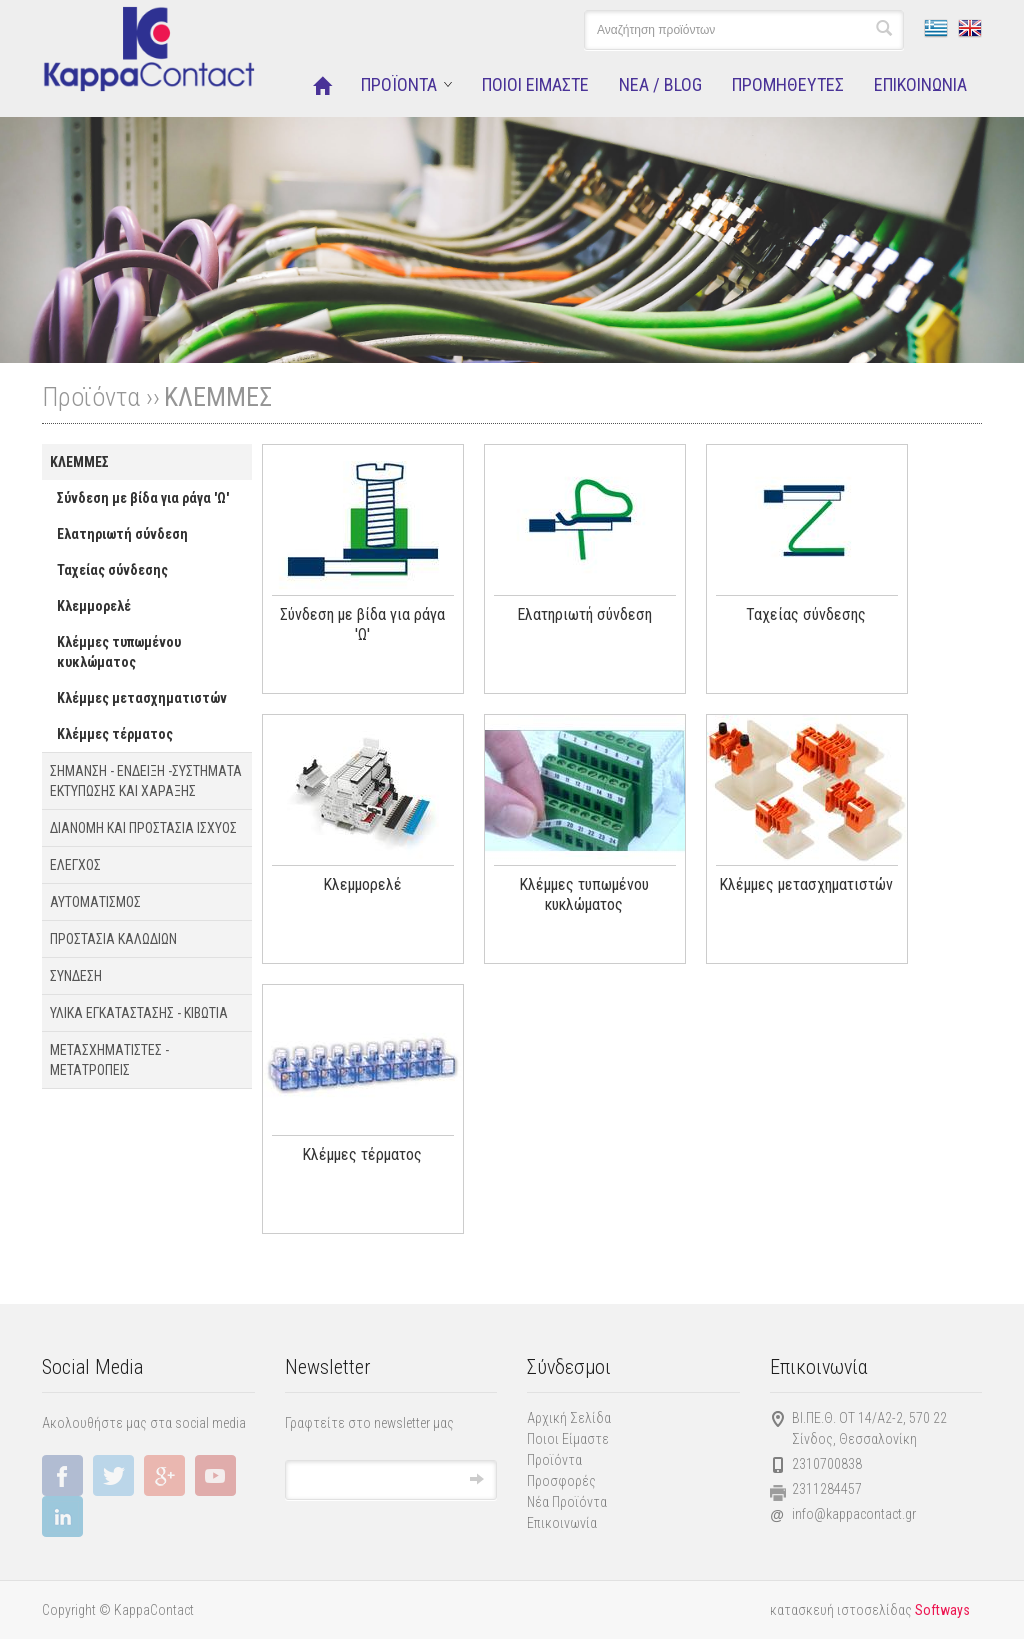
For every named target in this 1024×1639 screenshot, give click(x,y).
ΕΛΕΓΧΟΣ (75, 865)
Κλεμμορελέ (94, 606)
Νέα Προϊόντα (567, 1502)
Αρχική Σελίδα (569, 1418)
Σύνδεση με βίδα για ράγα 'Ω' (143, 498)
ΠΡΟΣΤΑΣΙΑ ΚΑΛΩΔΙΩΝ (113, 939)
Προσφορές (561, 1481)
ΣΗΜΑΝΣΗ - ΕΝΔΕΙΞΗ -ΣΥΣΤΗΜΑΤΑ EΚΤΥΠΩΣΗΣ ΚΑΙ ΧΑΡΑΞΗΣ (146, 781)
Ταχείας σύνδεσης (112, 570)
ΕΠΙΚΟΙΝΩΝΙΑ (920, 84)
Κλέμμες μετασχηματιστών (142, 698)
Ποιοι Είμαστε (568, 1439)
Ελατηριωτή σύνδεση (122, 534)
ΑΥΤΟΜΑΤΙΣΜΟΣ (95, 902)
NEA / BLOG (660, 84)
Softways (942, 1610)
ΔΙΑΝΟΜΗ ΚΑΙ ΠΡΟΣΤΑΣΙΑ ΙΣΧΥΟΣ (143, 828)
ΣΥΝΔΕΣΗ (76, 976)
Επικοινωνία (562, 1523)
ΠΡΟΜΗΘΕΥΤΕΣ (788, 84)
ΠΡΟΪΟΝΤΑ (399, 84)
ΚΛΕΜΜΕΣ (218, 397)
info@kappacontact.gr (854, 1514)
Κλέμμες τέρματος (115, 734)
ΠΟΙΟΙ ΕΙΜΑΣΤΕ (535, 84)
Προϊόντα (554, 1460)
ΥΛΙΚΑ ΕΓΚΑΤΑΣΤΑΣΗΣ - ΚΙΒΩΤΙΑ (139, 1013)
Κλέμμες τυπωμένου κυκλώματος (119, 652)
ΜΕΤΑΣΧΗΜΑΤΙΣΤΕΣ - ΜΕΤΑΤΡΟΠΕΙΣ (109, 1060)
